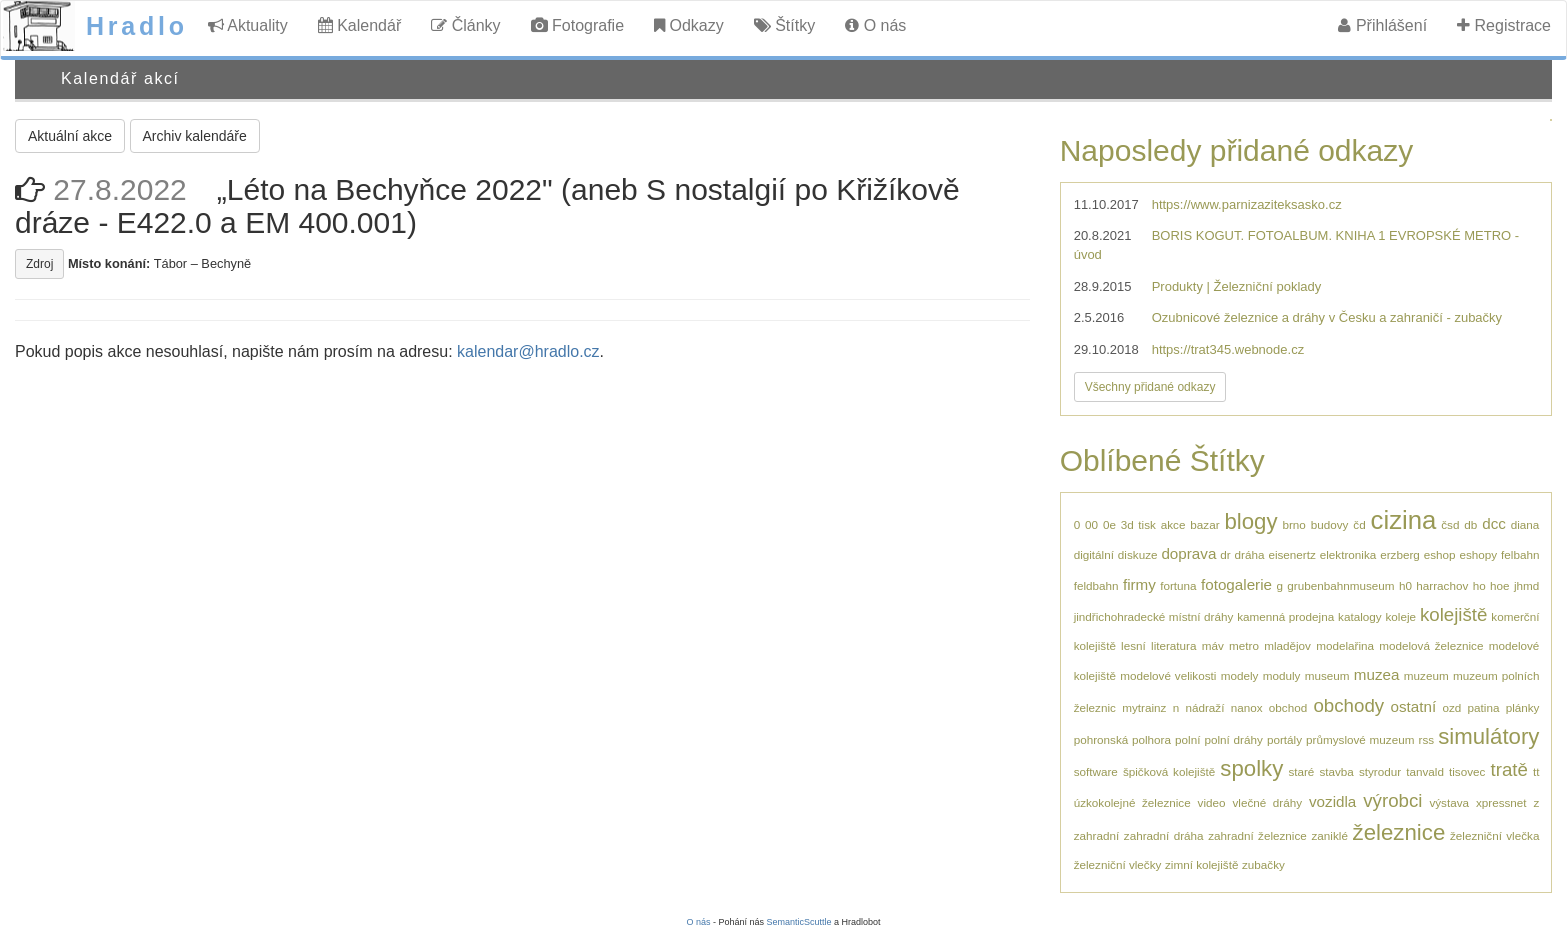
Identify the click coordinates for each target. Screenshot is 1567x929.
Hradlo (137, 26)
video (1212, 802)
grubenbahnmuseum (1340, 585)
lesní (1133, 645)
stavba (1336, 771)
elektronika (1348, 554)
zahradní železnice (1257, 835)
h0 (1405, 585)
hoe (1500, 585)
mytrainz (1144, 707)
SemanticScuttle (799, 922)
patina (1484, 707)
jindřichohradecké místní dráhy (1154, 616)
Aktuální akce (70, 136)
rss (1426, 739)
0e (1109, 524)
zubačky (1263, 864)
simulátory (1488, 736)
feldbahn (1096, 585)
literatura (1173, 645)
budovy (1330, 524)
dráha (1250, 554)
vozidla (1332, 801)
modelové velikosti (1168, 675)
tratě (1508, 769)
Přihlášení (1382, 25)
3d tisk (1138, 524)
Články (465, 25)
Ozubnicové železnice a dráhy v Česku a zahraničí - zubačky (1327, 317)
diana (1525, 524)
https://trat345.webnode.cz (1228, 349)
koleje (1400, 616)
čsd (1450, 524)
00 (1091, 524)
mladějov (1287, 645)
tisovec (1467, 771)
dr (1225, 554)
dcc (1494, 523)
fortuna (1178, 585)
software (1096, 771)
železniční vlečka (1494, 835)
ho (1479, 585)
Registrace (1504, 25)
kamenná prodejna (1285, 616)
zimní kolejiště (1201, 864)
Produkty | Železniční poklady (1237, 286)
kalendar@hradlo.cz (528, 351)
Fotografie (577, 25)
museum (1327, 675)
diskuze (1138, 554)
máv (1213, 645)
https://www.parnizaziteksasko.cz (1247, 204)
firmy (1139, 584)
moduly (1282, 675)
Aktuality (248, 25)
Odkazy (689, 25)
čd (1359, 524)
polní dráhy (1234, 739)
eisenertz (1291, 554)
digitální (1094, 554)
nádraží (1204, 707)
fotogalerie (1236, 584)
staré (1301, 771)
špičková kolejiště (1169, 771)
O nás (875, 25)
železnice (1399, 832)
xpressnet (1501, 802)
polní (1187, 739)
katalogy (1360, 616)
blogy (1250, 521)
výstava (1449, 802)
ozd (1451, 707)
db (1470, 524)
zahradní (1096, 835)
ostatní (1413, 706)
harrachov (1442, 585)
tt (1536, 771)
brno (1293, 524)
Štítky (784, 25)
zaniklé (1330, 835)
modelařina (1345, 645)
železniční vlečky (1118, 864)
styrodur (1380, 771)
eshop (1440, 554)
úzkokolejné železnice (1132, 802)
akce (1173, 524)
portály (1284, 739)
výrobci (1392, 800)
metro (1244, 645)
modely (1240, 675)
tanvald (1425, 771)
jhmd (1526, 585)
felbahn (1520, 554)
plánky (1523, 707)
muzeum (1426, 675)
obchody (1348, 705)
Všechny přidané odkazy (1150, 387)
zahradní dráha (1164, 835)
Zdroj (39, 264)
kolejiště (1454, 614)
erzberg (1400, 554)
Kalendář (360, 25)
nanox (1247, 707)
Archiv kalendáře (195, 136)
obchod (1288, 707)
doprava (1188, 553)
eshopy (1478, 554)
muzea (1377, 674)
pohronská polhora (1122, 739)
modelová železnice (1431, 645)
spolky (1251, 768)
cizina (1404, 520)
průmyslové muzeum (1360, 739)
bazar (1204, 524)
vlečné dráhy (1267, 802)
